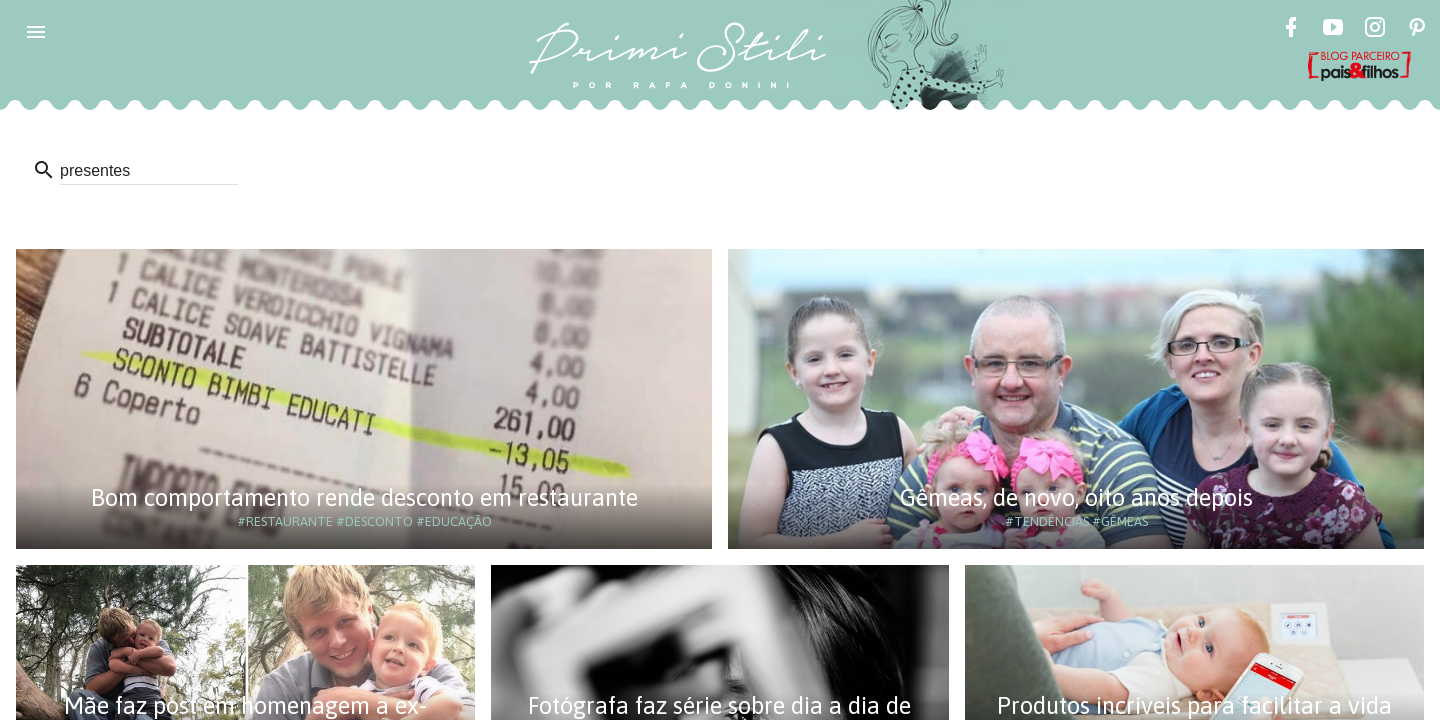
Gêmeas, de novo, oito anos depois (1076, 497)
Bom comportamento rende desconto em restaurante (364, 497)
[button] (36, 32)
